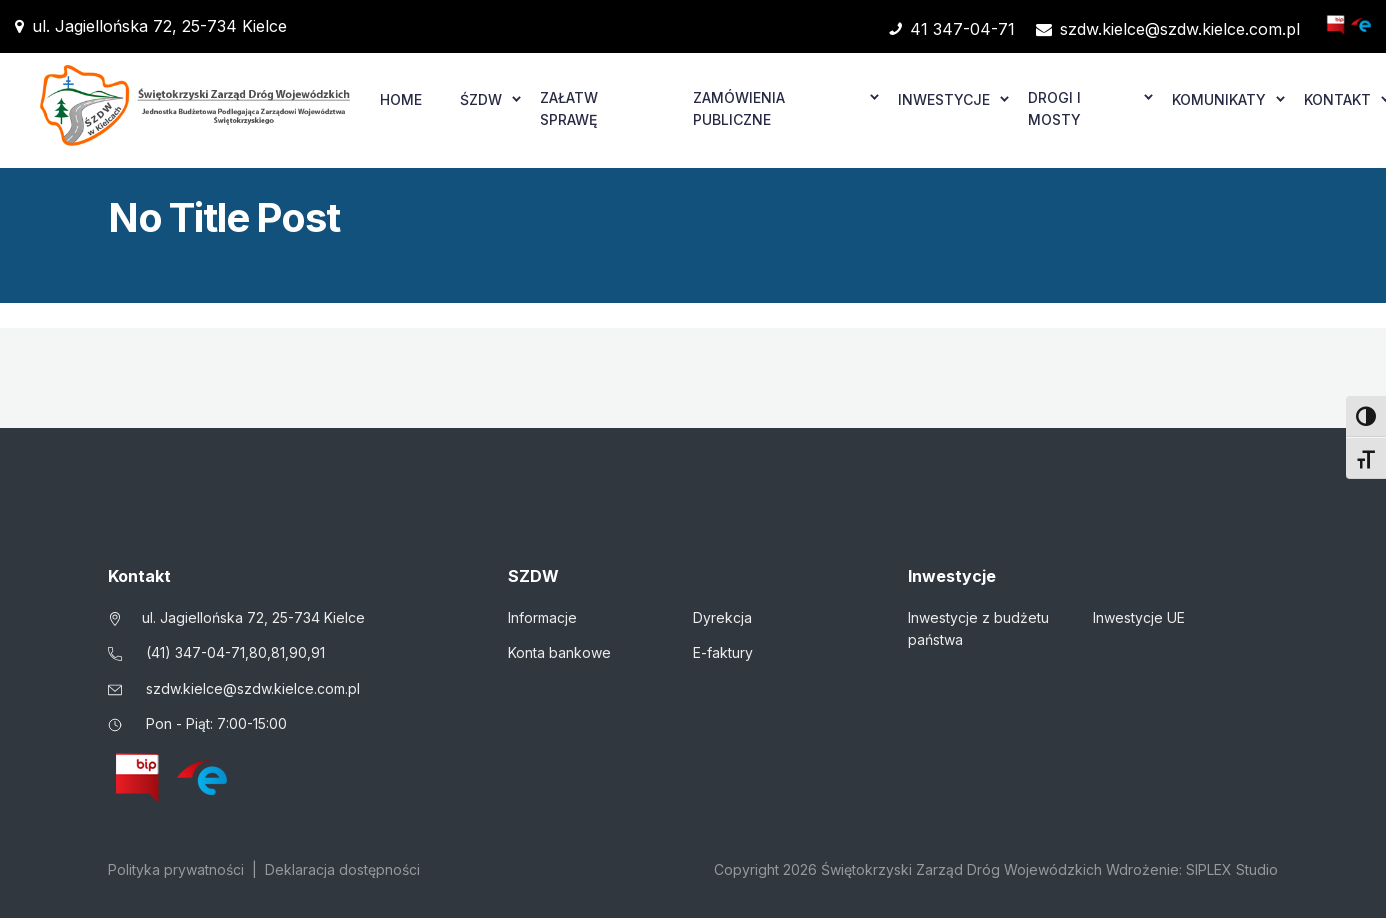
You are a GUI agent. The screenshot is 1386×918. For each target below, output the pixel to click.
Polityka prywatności (176, 869)
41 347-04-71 (952, 29)
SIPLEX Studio (1232, 869)
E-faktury (723, 652)
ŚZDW (481, 99)
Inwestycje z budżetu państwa (978, 628)
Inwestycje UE (1139, 617)
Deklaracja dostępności (342, 869)
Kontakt (1337, 99)
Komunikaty (1219, 99)
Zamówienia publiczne (739, 108)
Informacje (542, 617)
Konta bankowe (559, 652)
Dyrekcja (722, 617)
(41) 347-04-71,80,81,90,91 (235, 652)
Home (401, 99)
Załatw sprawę (569, 108)
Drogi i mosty (1054, 108)
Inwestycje (944, 99)
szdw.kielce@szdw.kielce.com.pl (1168, 29)
